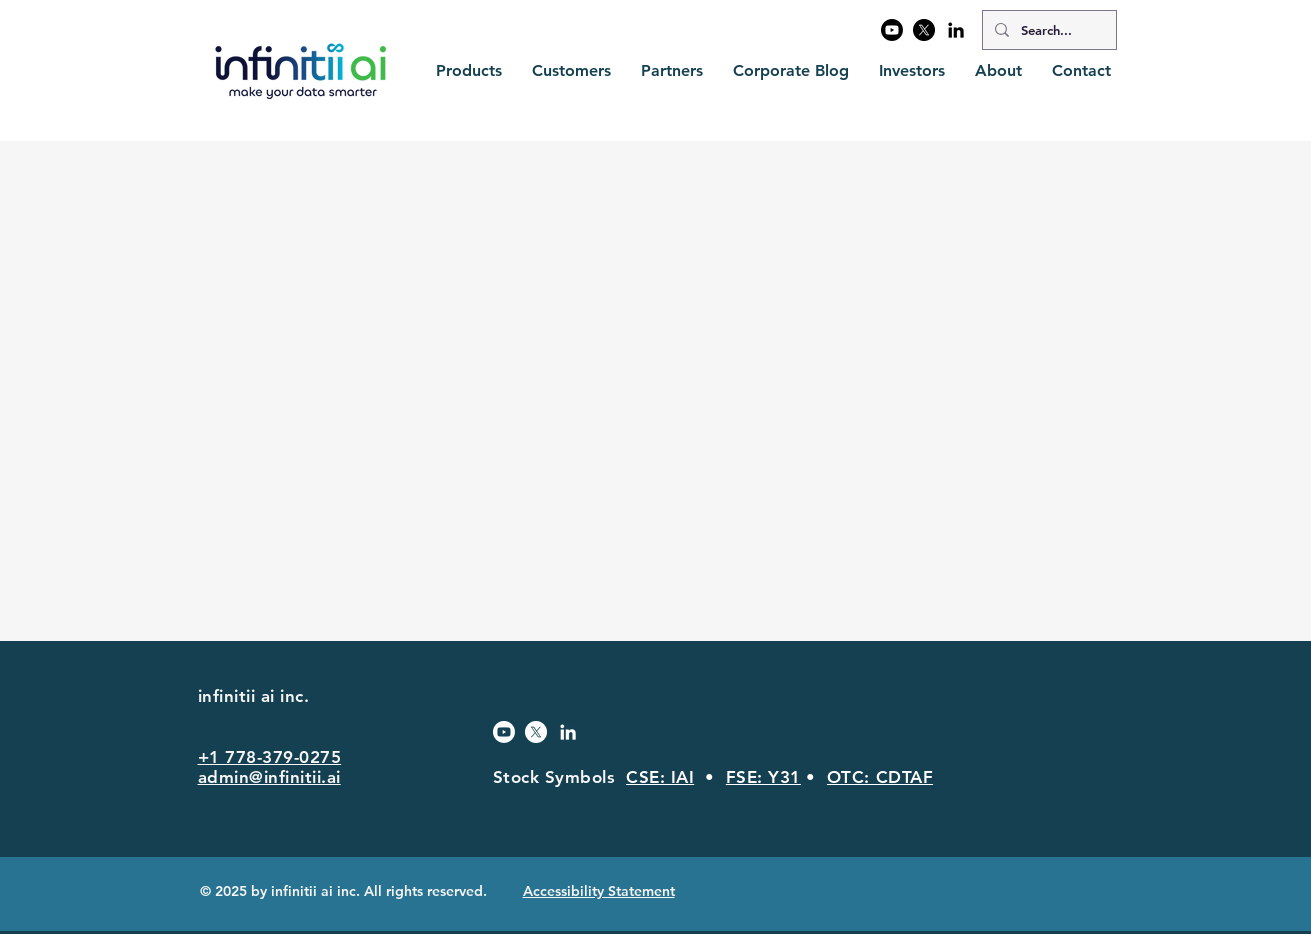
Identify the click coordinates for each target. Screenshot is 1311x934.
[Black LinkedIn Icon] (956, 30)
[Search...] (1047, 30)
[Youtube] (892, 30)
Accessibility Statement (599, 891)
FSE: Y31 (763, 777)
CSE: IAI (660, 777)
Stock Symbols (560, 777)
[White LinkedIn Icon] (568, 732)
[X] (924, 30)
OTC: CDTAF (880, 777)
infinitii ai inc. (256, 696)
